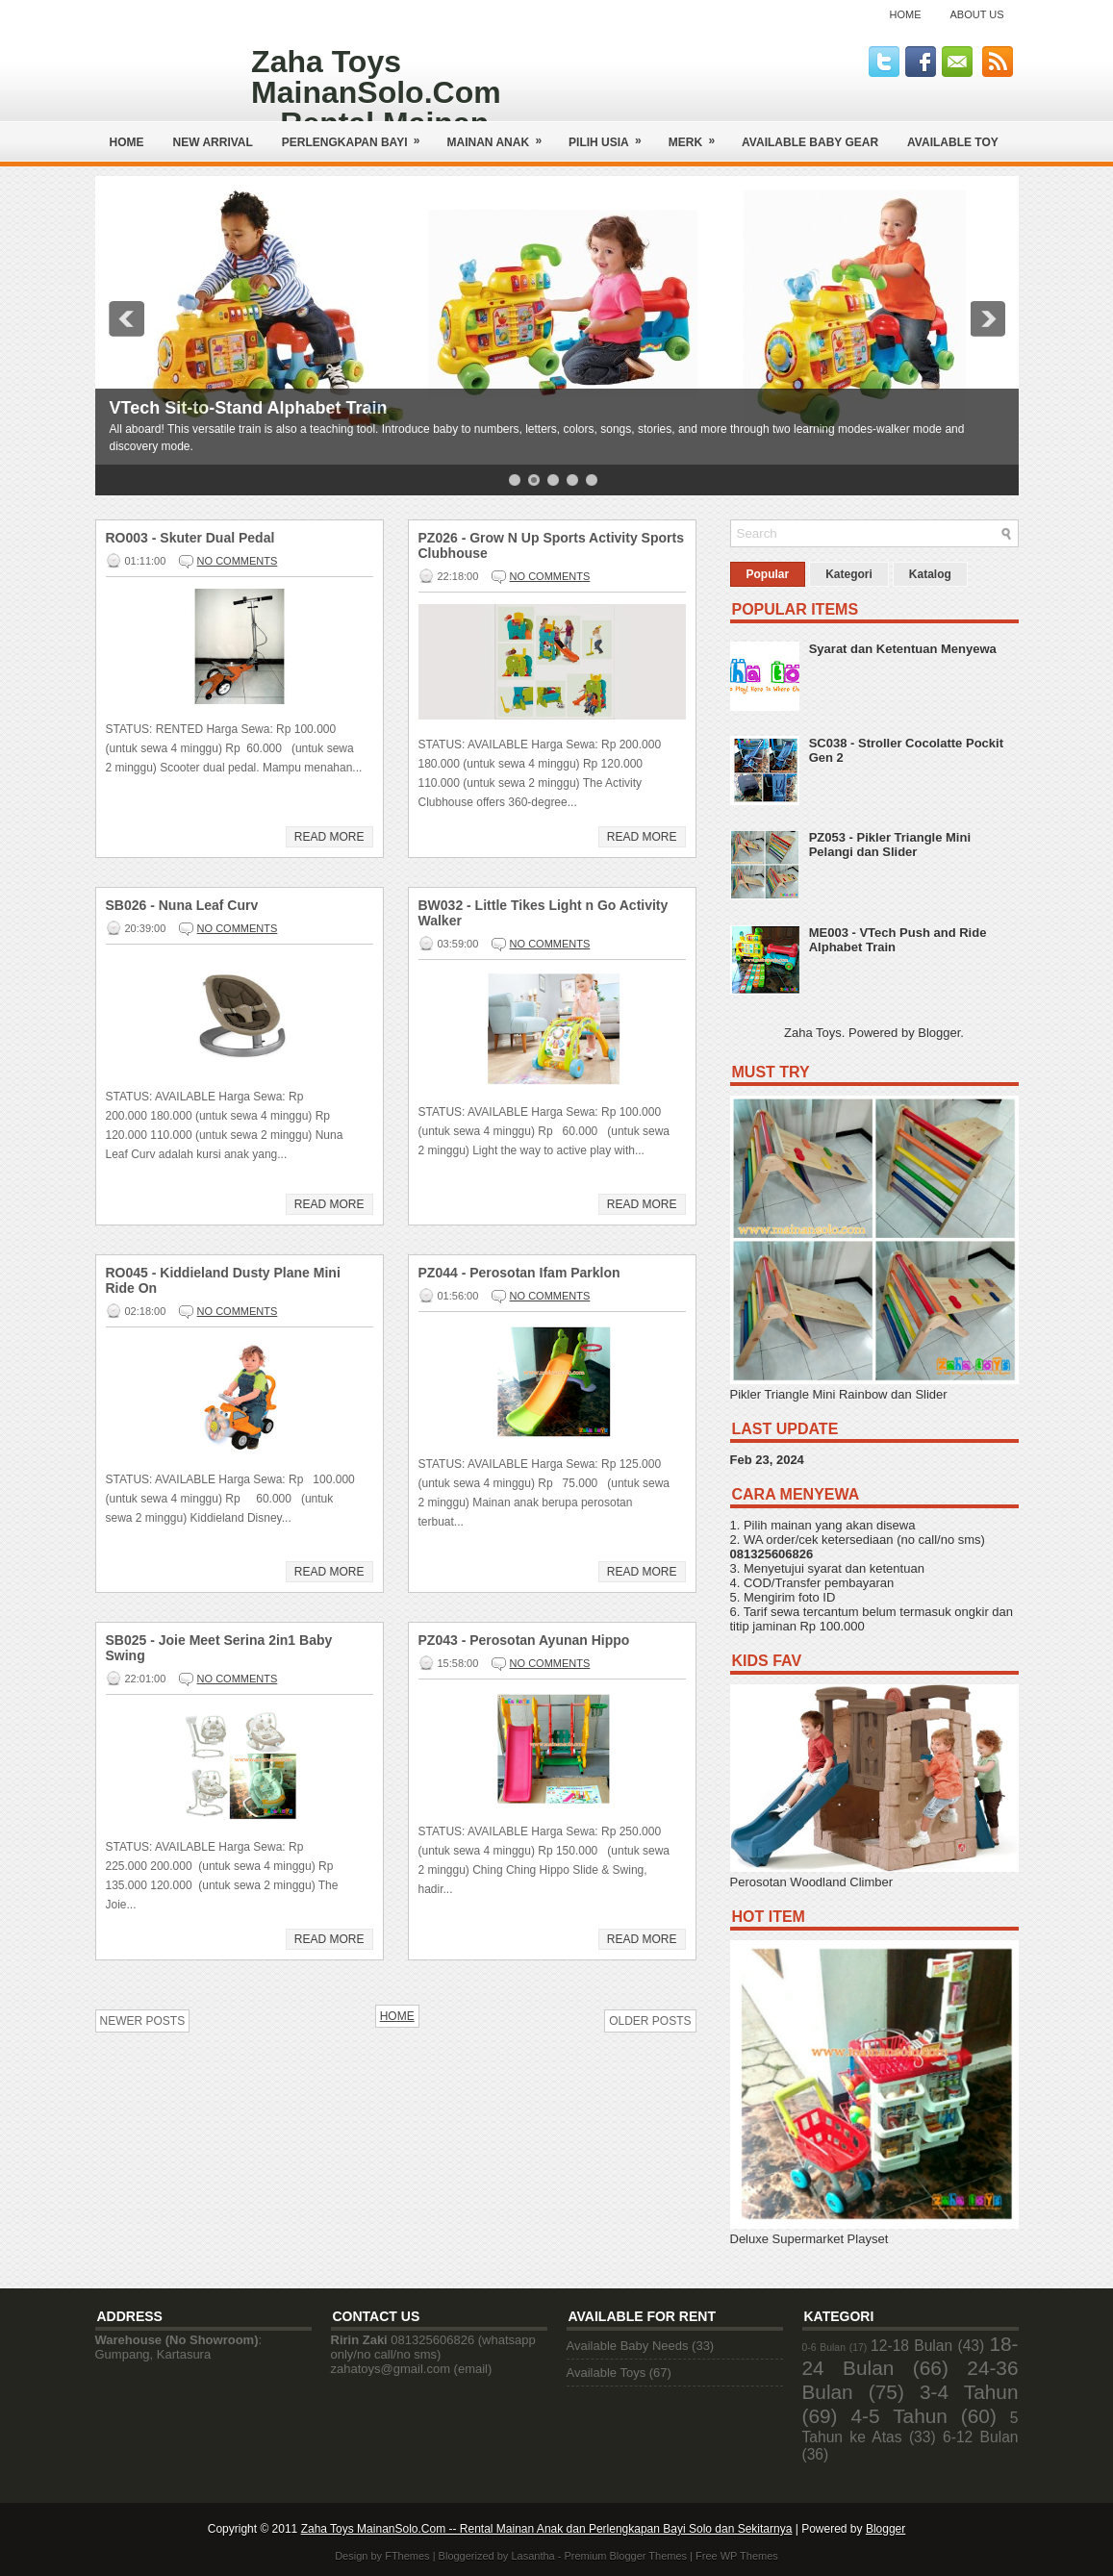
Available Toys (606, 2372)
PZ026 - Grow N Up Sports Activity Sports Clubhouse (551, 545)
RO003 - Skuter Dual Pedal (190, 537)
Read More (329, 837)
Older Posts (650, 2021)
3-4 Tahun (969, 2392)
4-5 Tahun (898, 2416)
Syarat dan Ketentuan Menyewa (903, 649)
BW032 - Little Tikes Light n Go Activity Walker (543, 912)
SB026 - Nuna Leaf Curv (182, 905)
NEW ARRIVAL (213, 142)
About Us (976, 14)
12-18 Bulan (911, 2345)
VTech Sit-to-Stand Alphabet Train (249, 407)
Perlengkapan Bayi (357, 135)
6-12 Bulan (980, 2437)
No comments (237, 561)
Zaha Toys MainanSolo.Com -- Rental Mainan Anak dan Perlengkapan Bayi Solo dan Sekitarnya (547, 2529)
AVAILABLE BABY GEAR (810, 142)
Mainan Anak (501, 135)
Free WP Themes (737, 2556)
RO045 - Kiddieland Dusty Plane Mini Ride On (223, 1280)
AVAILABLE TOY (953, 142)
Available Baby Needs (628, 2345)
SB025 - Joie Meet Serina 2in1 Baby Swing (219, 1647)
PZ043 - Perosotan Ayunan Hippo (524, 1640)
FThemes (407, 2556)
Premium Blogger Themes (625, 2556)
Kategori (849, 574)
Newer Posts (143, 2021)
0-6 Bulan (824, 2347)
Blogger (939, 1032)
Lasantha (532, 2556)
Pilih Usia (611, 135)
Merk (698, 135)
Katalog (930, 574)
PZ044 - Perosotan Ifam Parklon (519, 1272)
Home (905, 14)
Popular (768, 574)
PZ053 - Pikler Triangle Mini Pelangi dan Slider (890, 844)
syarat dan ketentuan (865, 1568)
